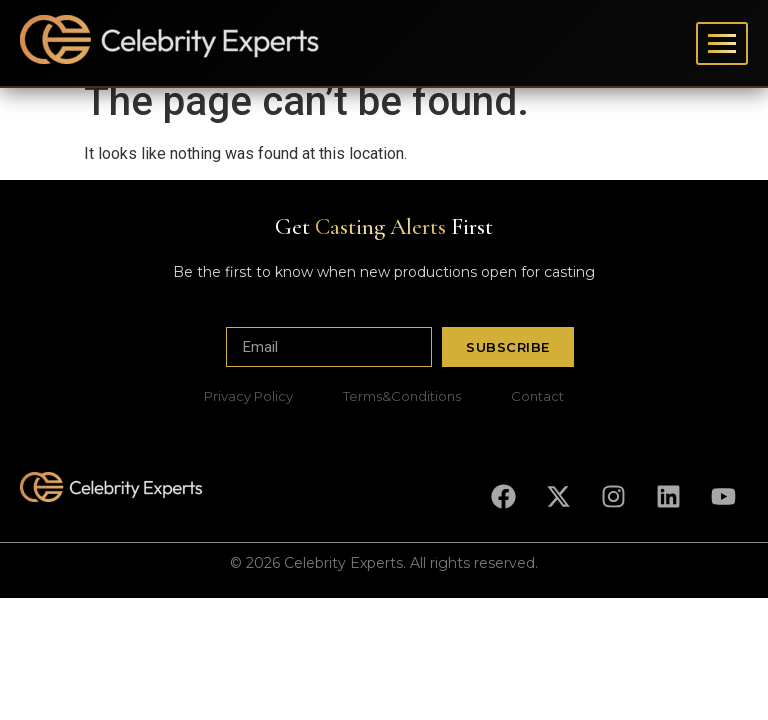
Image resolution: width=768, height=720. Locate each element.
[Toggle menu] (722, 43)
